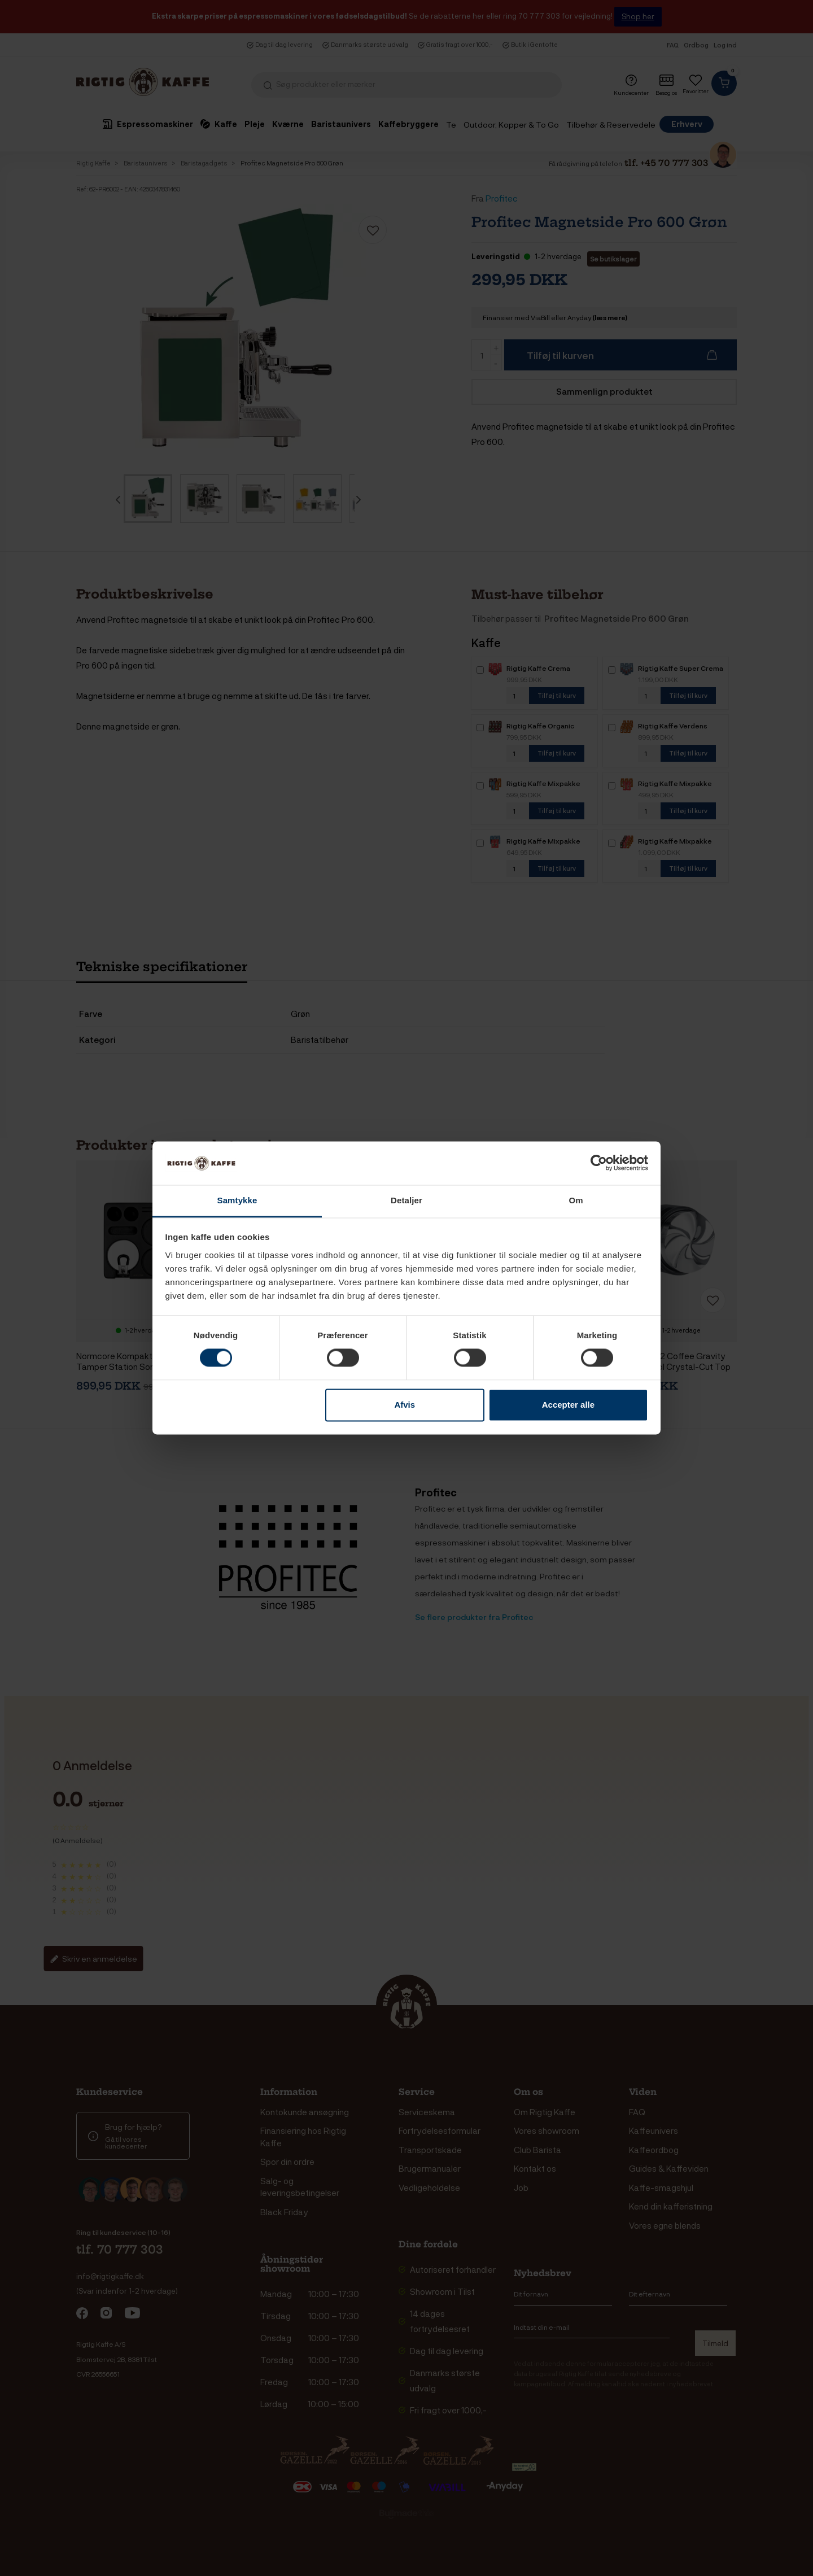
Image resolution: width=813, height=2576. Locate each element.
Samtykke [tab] (237, 1200)
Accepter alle (568, 1404)
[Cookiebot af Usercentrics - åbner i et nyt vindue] (598, 1163)
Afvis (404, 1404)
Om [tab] (576, 1200)
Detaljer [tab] (406, 1200)
